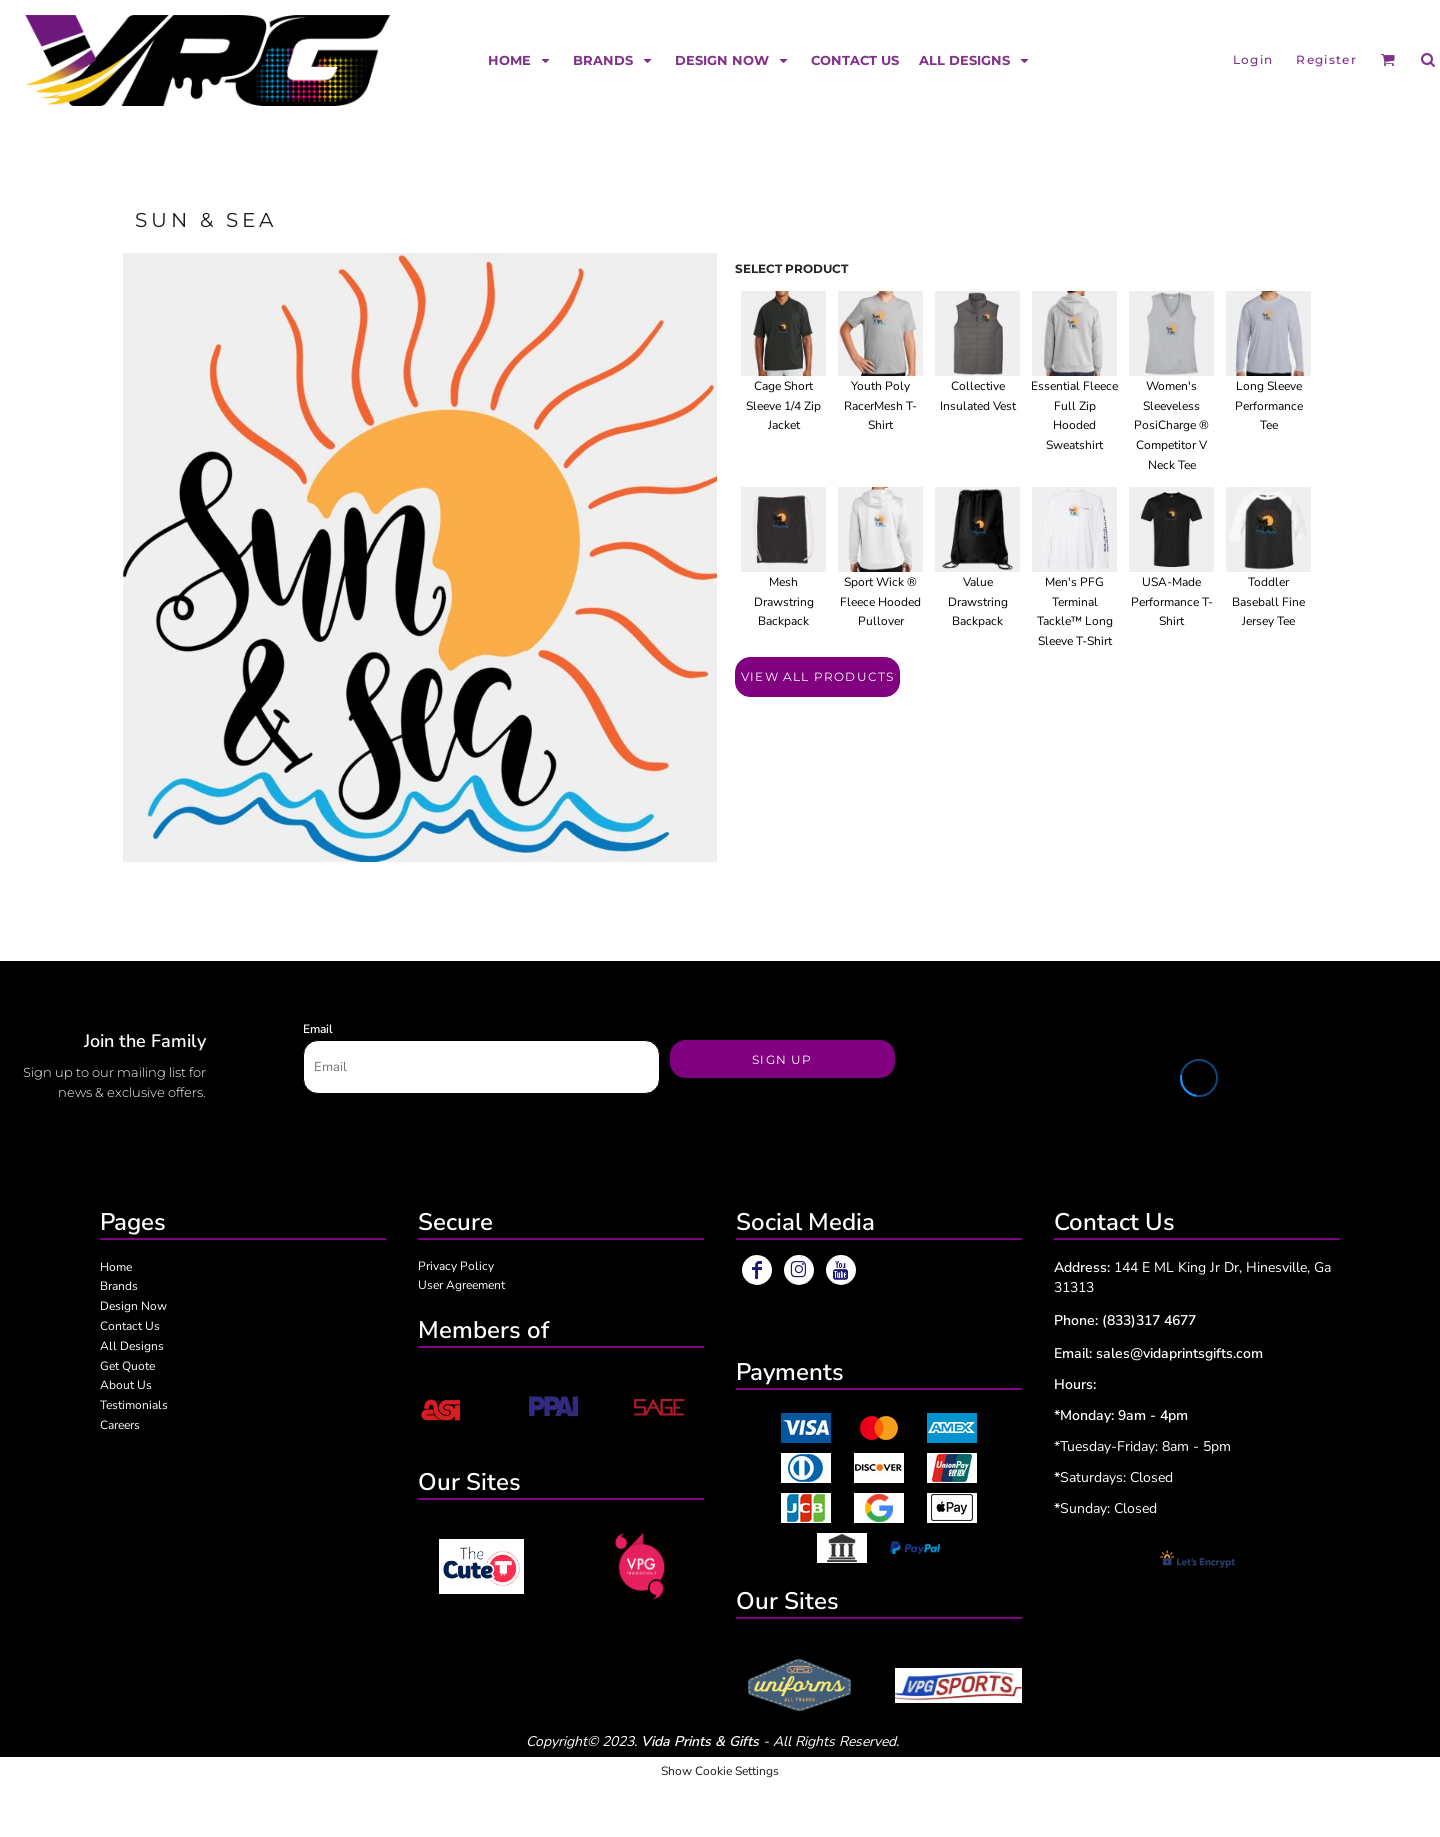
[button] (520, 59)
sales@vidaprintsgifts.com (1179, 1353)
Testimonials (134, 1405)
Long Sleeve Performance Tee (1269, 406)
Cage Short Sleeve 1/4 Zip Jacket (783, 406)
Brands (119, 1286)
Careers (120, 1425)
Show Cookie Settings (720, 1771)
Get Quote (127, 1366)
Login (1253, 59)
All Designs (132, 1346)
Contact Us (130, 1326)
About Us (126, 1385)
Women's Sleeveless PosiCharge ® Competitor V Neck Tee (1171, 425)
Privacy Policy (456, 1266)
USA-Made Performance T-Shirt (1172, 602)
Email (318, 1029)
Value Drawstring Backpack (978, 602)
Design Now (133, 1306)
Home (116, 1267)
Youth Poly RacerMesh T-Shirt (880, 406)
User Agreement (461, 1285)
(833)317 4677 (1149, 1320)
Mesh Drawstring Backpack (784, 602)
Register (1326, 59)
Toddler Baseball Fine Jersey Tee (1268, 602)
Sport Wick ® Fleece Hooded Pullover (880, 602)
